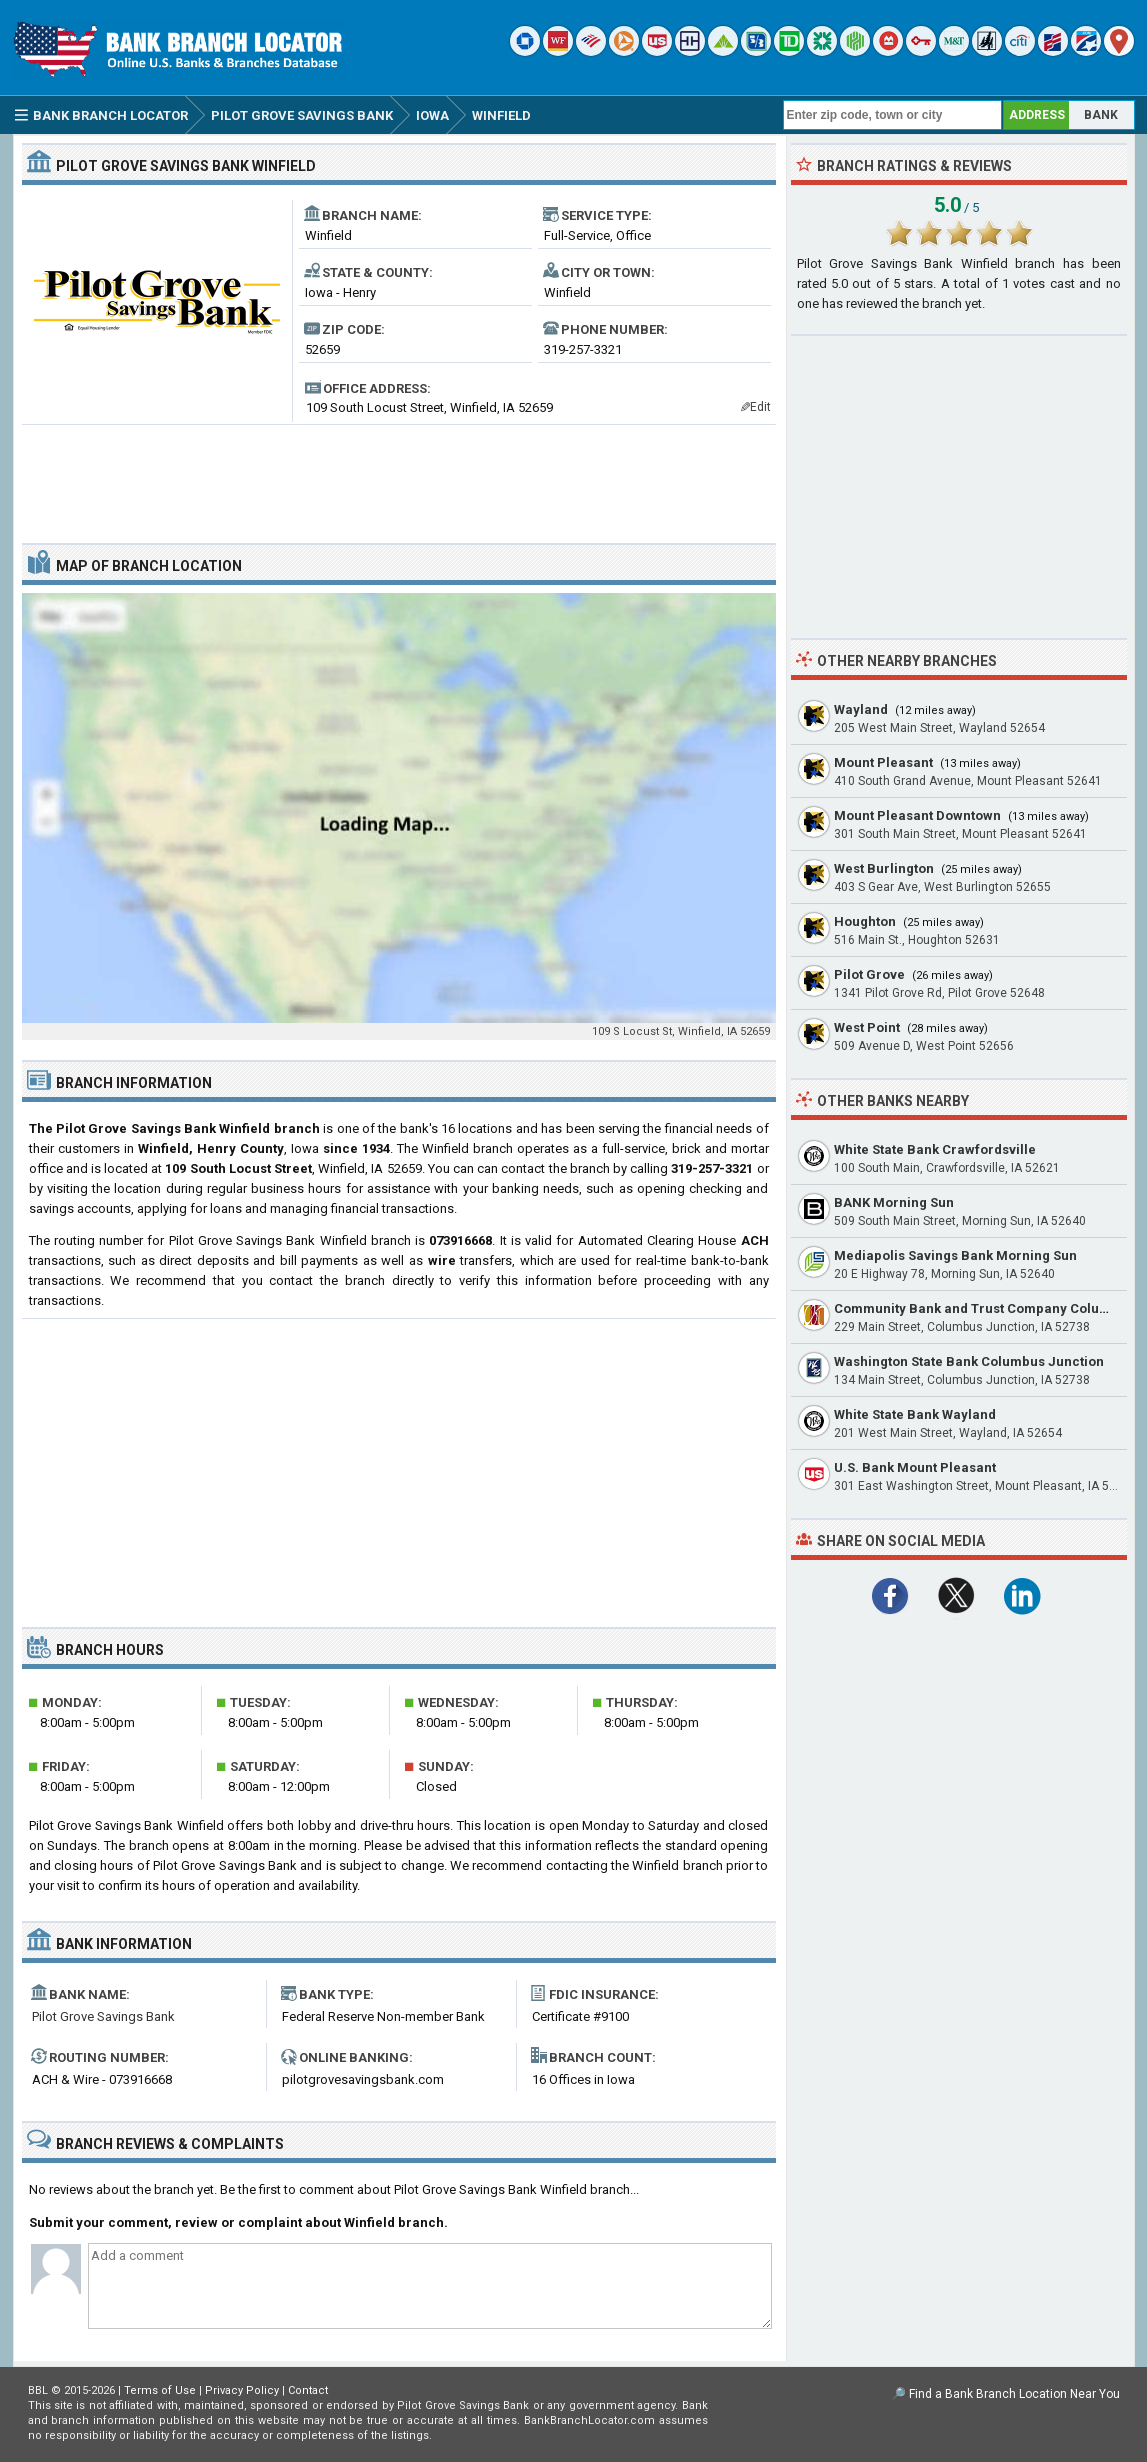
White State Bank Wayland (915, 1414)
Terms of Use (160, 2390)
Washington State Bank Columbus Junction (969, 1361)
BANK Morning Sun (894, 1202)
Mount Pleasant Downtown (917, 815)
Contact (308, 2390)
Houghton (865, 921)
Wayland (861, 709)
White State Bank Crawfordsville (935, 1149)
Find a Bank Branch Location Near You (1014, 2394)
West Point (867, 1027)
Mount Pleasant (883, 762)
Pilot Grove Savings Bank (103, 2016)
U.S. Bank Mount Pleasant (915, 1467)
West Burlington (884, 868)
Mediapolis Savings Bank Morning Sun (955, 1255)
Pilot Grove (869, 974)
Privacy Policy (242, 2390)
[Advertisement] (399, 476)
